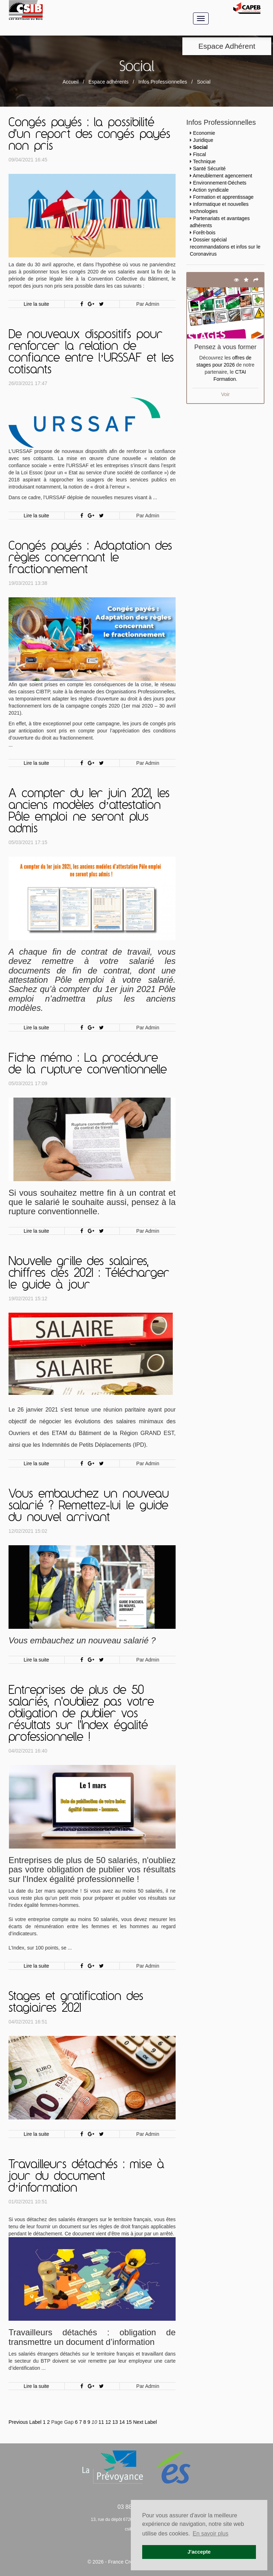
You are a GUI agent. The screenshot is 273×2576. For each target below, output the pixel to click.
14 (122, 2422)
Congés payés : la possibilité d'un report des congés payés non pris (89, 135)
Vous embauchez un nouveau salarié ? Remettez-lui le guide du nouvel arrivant (89, 1506)
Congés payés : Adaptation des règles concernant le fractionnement (90, 558)
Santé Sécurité (209, 168)
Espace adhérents (109, 82)
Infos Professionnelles (162, 82)
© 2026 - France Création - (117, 2562)
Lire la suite (36, 304)
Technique (204, 161)
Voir (225, 394)
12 (108, 2422)
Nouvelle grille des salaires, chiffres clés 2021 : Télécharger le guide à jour (89, 1274)
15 (129, 2422)
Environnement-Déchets (219, 183)
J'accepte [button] (198, 2552)
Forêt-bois (204, 232)
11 (101, 2422)
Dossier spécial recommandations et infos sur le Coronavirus (225, 247)
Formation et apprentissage (223, 197)
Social (200, 147)
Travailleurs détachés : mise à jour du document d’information (86, 2177)
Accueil (71, 82)
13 (115, 2422)
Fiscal (199, 154)
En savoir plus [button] (211, 2533)
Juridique (203, 140)
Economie (204, 133)
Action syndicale (211, 190)
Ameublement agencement (222, 175)
